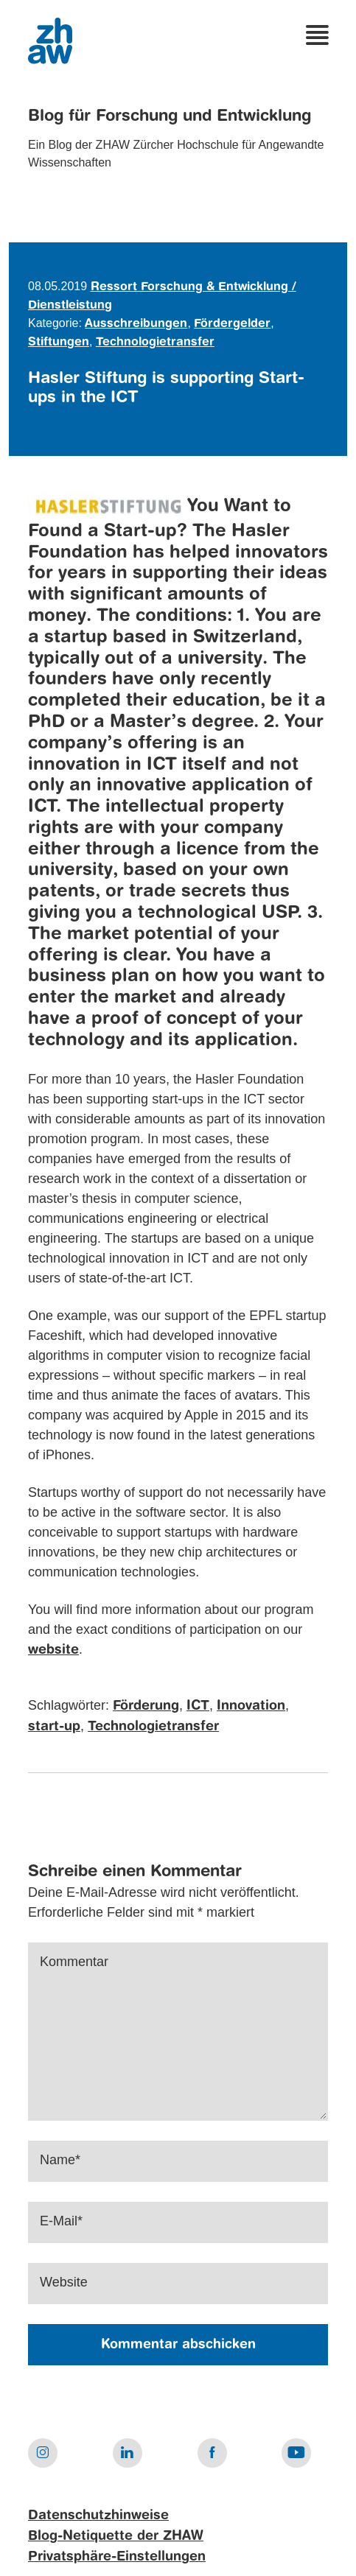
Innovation (251, 1706)
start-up (54, 1726)
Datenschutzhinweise (98, 2515)
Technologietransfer (155, 342)
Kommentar (74, 1961)
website (53, 1650)
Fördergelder (232, 324)
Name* (60, 2159)
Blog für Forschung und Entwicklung (169, 116)
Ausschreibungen (136, 324)
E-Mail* (61, 2221)
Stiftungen (58, 342)
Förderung (146, 1706)
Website (64, 2282)
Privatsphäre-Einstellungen (117, 2556)
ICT (197, 1706)
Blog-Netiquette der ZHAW (115, 2536)
